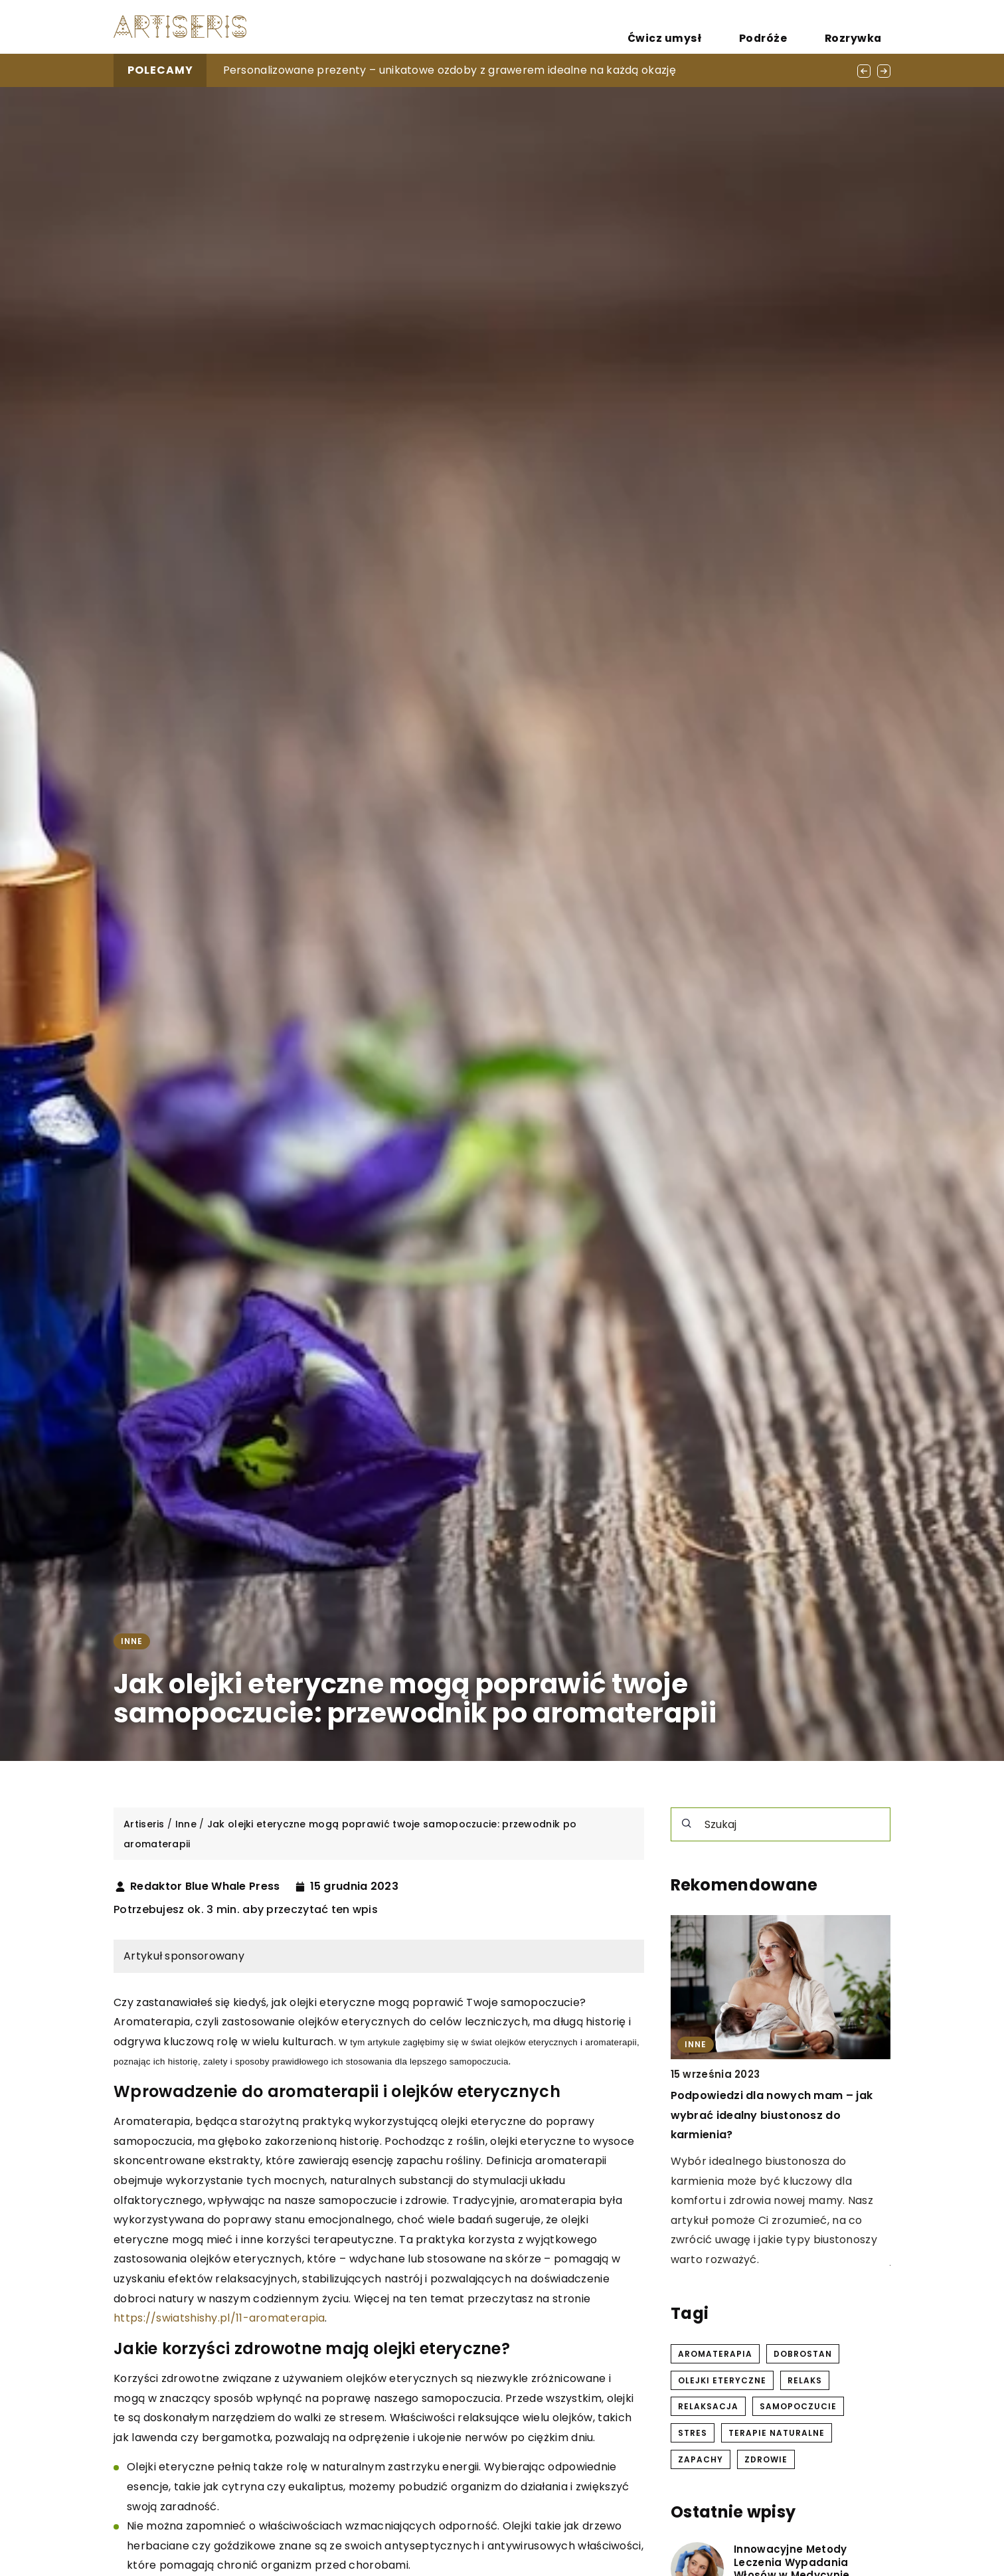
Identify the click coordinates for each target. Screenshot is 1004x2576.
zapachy (700, 2459)
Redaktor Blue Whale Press (205, 1886)
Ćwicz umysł (723, 26)
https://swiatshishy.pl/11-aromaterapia (219, 2318)
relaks (805, 2380)
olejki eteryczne (722, 2380)
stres (692, 2432)
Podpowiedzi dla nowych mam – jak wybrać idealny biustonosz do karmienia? (772, 2115)
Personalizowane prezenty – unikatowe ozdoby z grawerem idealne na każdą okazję (449, 70)
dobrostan (803, 2353)
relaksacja (708, 2406)
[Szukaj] (687, 1823)
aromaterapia (715, 2353)
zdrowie (766, 2459)
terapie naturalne (776, 2432)
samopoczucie (798, 2406)
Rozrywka (865, 26)
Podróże (797, 26)
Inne (132, 1641)
